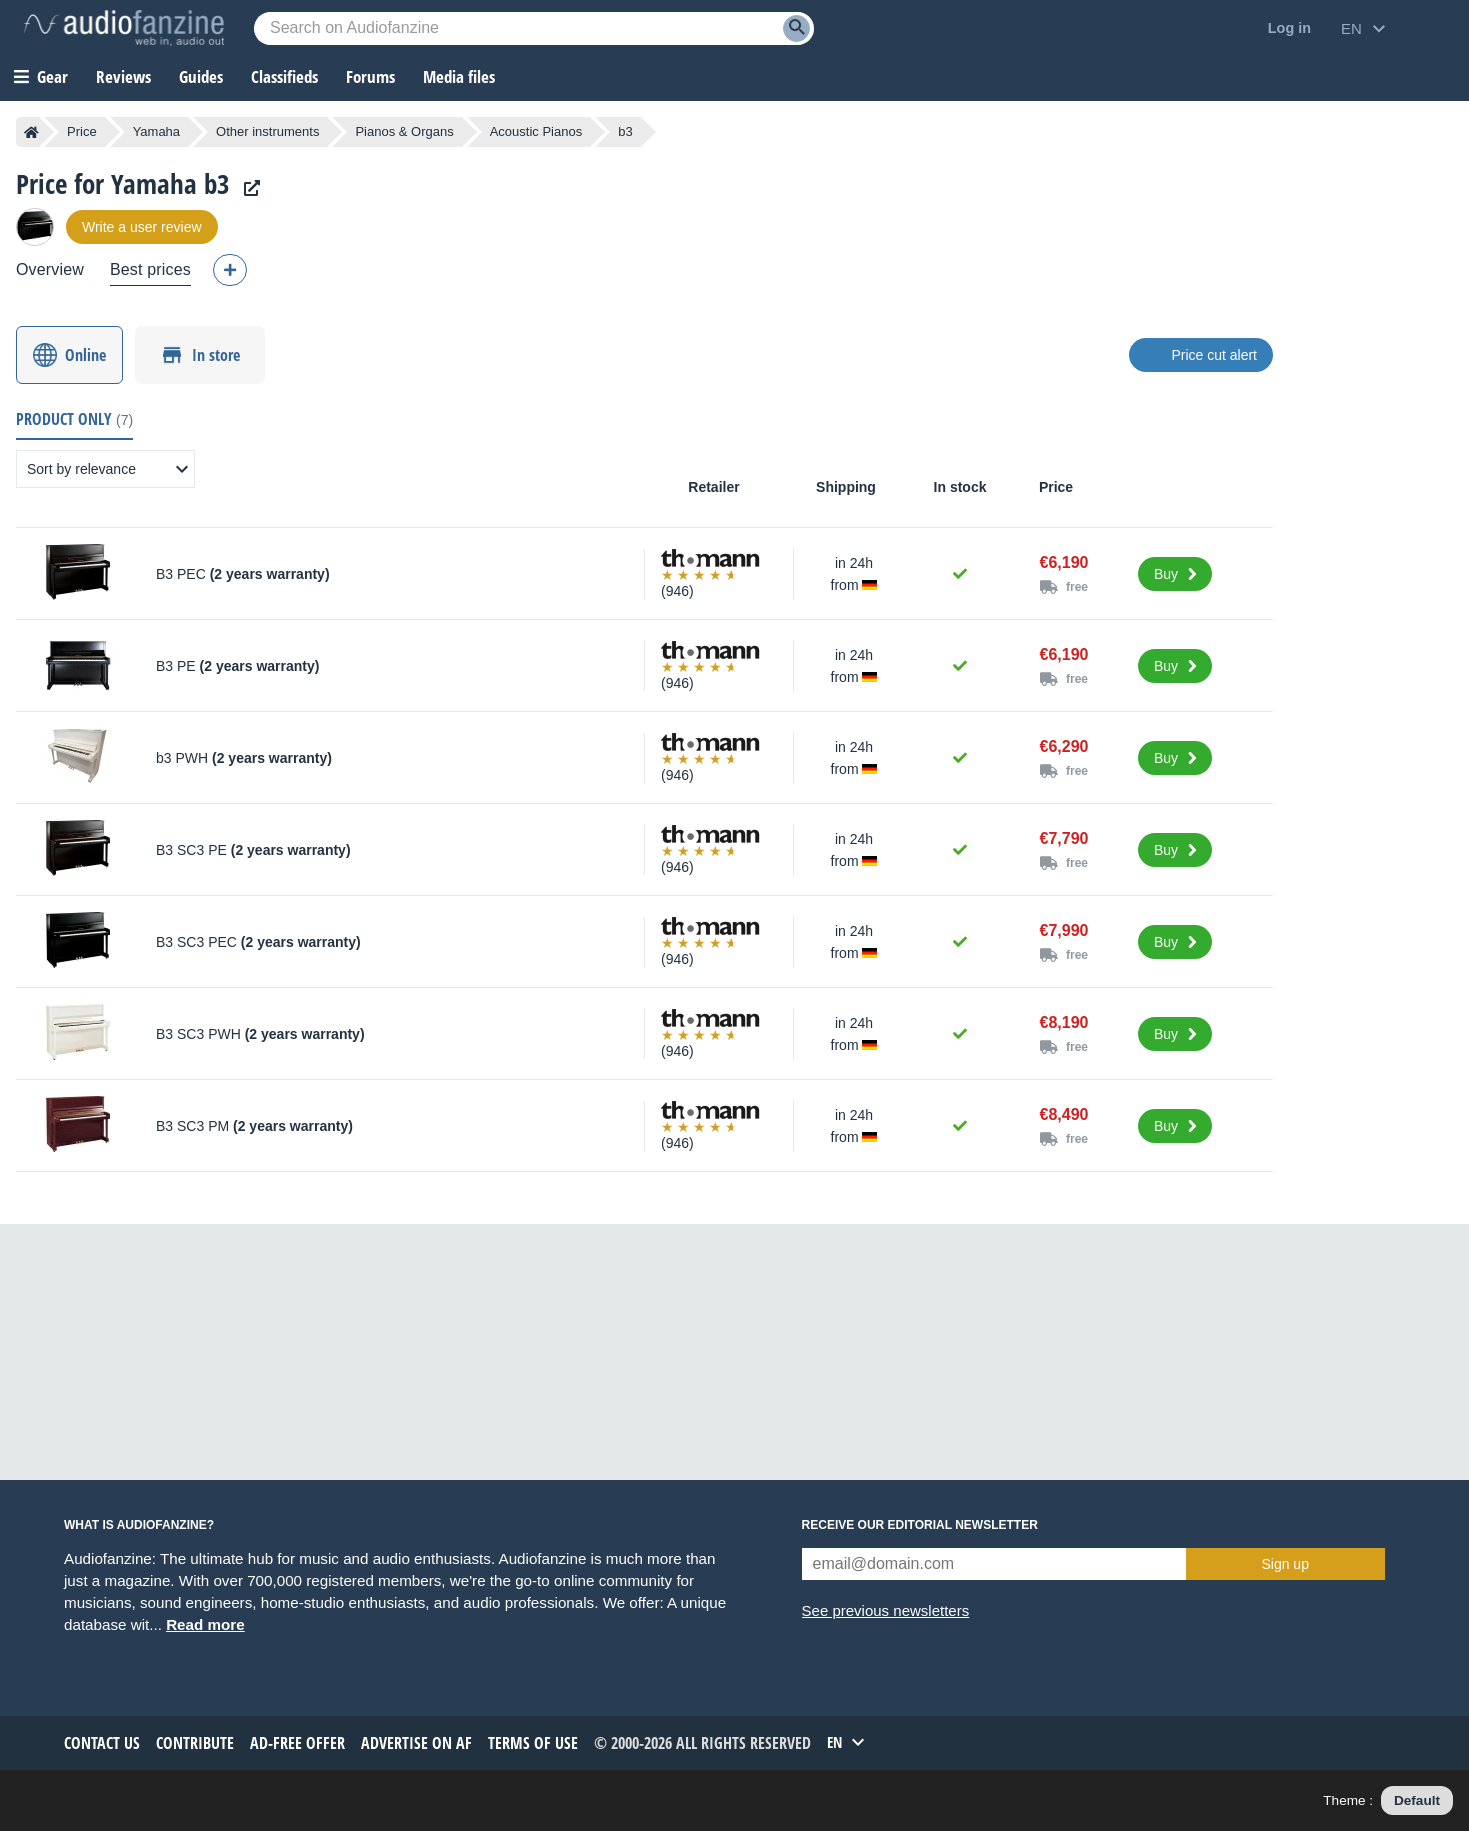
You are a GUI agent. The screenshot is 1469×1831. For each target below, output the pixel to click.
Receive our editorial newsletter (920, 1525)
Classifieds (284, 76)
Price (82, 131)
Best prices (150, 269)
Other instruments (267, 131)
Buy (1166, 574)
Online (85, 355)
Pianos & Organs (404, 131)
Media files (459, 76)
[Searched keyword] (534, 28)
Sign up (1284, 1564)
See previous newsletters (886, 1610)
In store (216, 355)
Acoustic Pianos (536, 131)
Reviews (123, 76)
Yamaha (156, 131)
